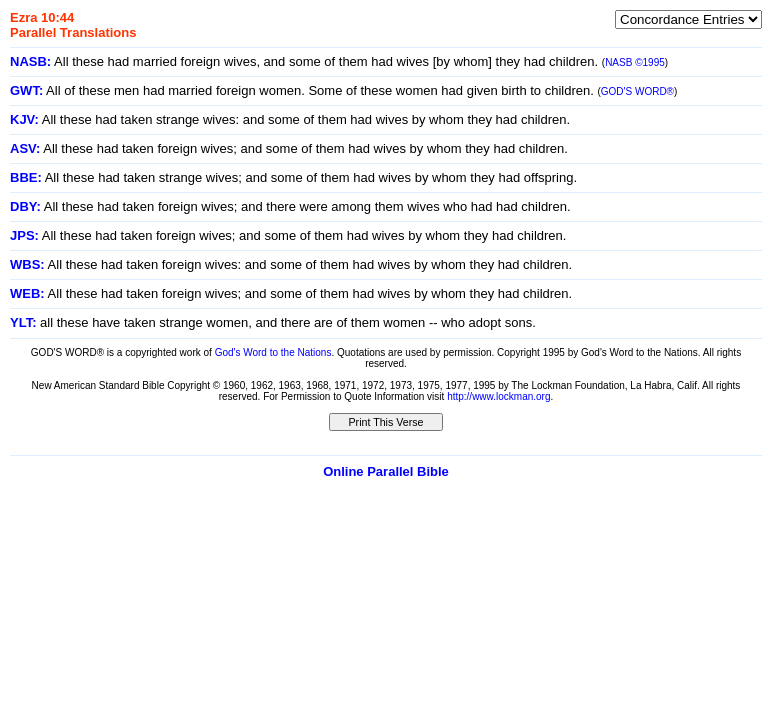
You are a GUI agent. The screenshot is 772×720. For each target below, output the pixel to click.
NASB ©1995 (635, 62)
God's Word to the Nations (273, 352)
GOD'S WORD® (637, 91)
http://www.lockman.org (498, 396)
